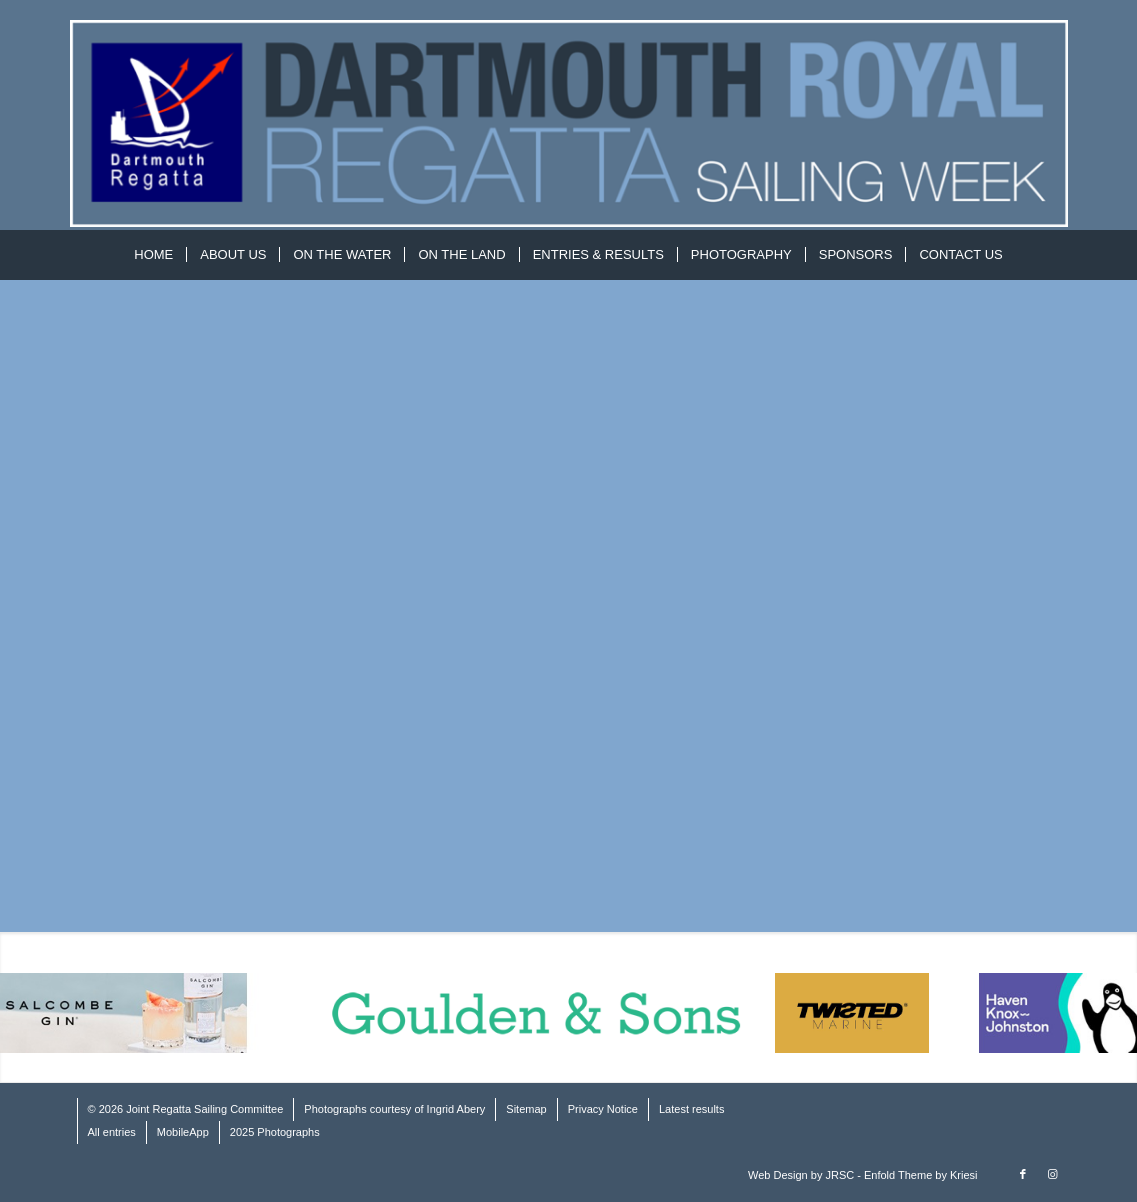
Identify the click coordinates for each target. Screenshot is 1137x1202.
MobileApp (183, 1132)
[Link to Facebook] (1023, 1174)
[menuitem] (153, 255)
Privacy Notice (603, 1109)
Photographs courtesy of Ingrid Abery (394, 1109)
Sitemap (526, 1109)
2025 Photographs (275, 1132)
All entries (112, 1132)
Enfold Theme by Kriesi (921, 1175)
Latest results (691, 1109)
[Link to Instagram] (1053, 1174)
